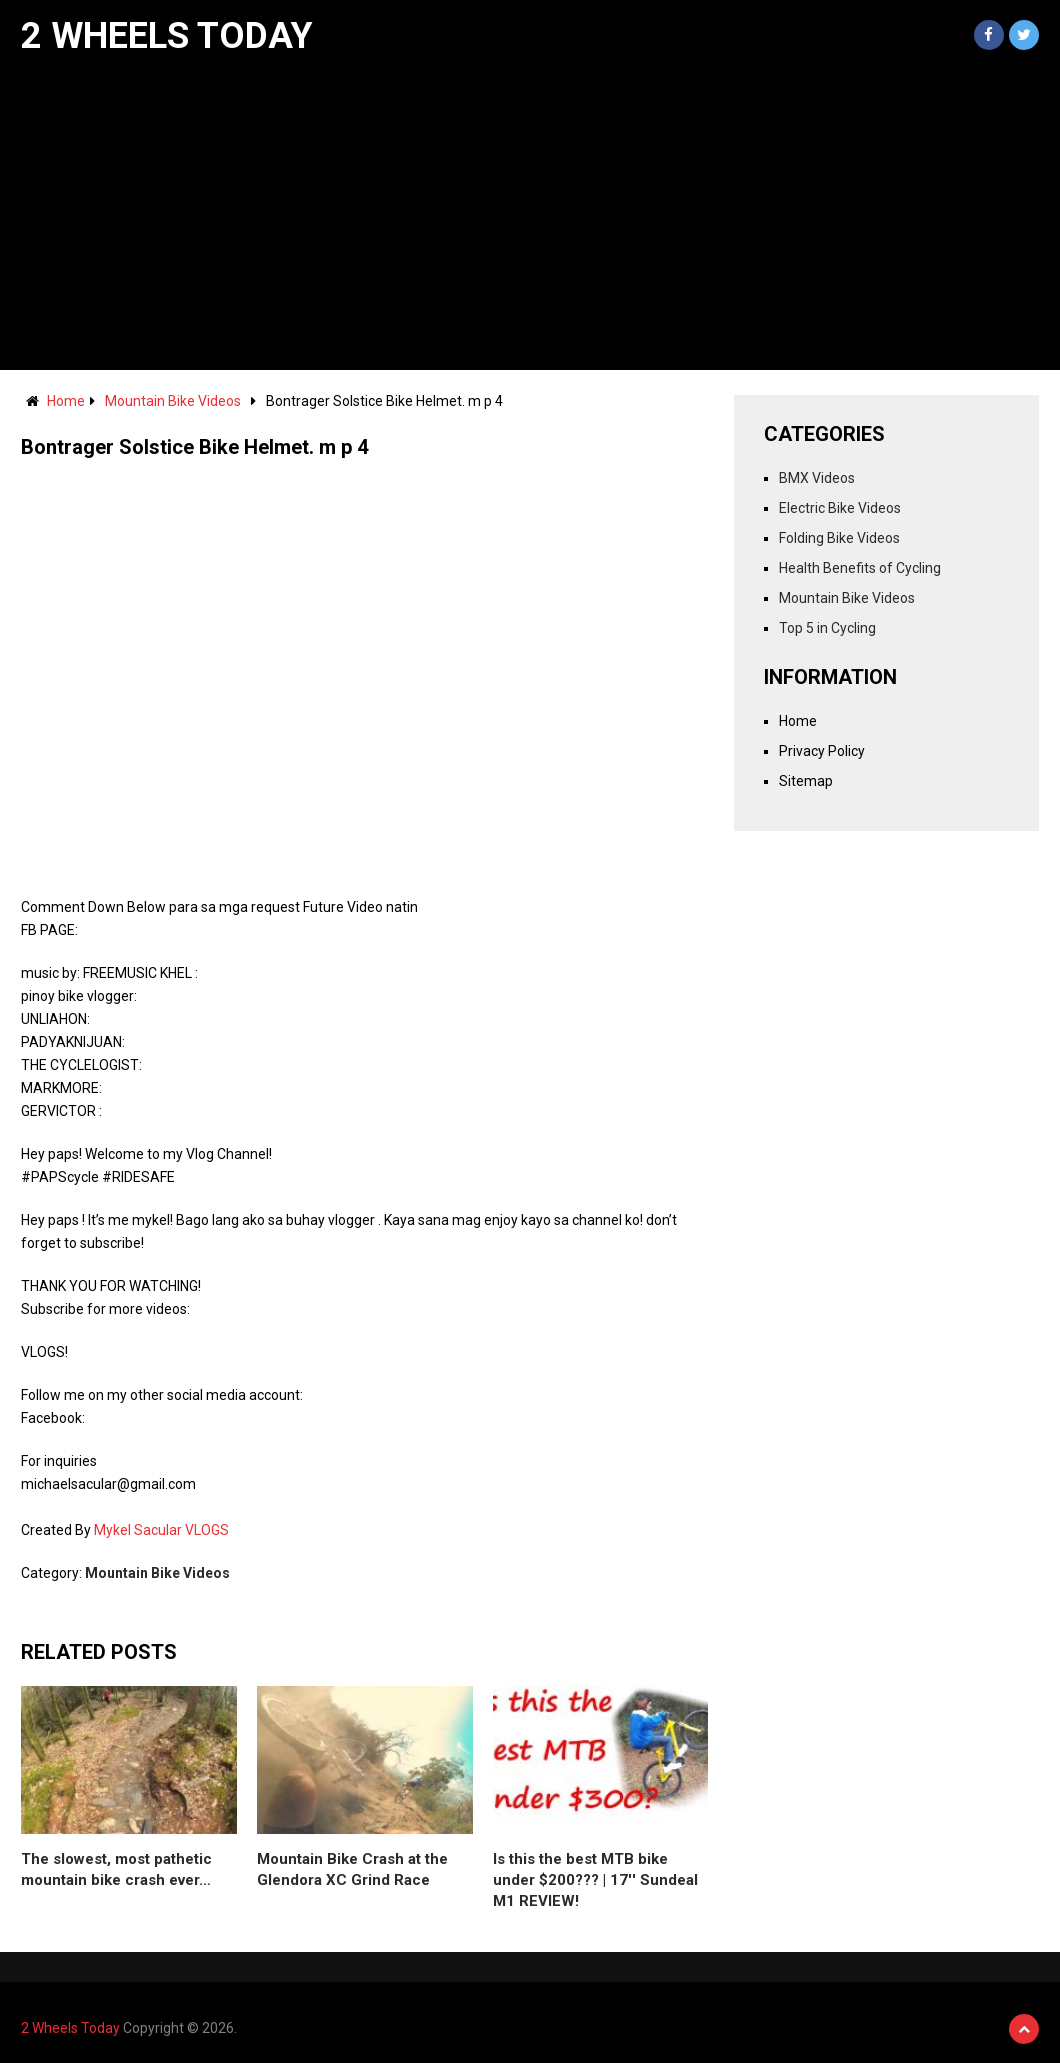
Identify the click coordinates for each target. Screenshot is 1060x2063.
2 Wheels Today (167, 36)
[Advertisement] (530, 220)
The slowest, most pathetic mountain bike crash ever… (116, 1869)
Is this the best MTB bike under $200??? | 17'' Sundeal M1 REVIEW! (595, 1880)
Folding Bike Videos (839, 538)
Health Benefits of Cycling (860, 568)
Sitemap (806, 781)
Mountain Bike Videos (173, 401)
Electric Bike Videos (840, 508)
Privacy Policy (822, 751)
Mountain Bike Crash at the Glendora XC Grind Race (352, 1869)
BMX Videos (817, 478)
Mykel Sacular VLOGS (161, 1530)
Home (66, 401)
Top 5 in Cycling (827, 628)
